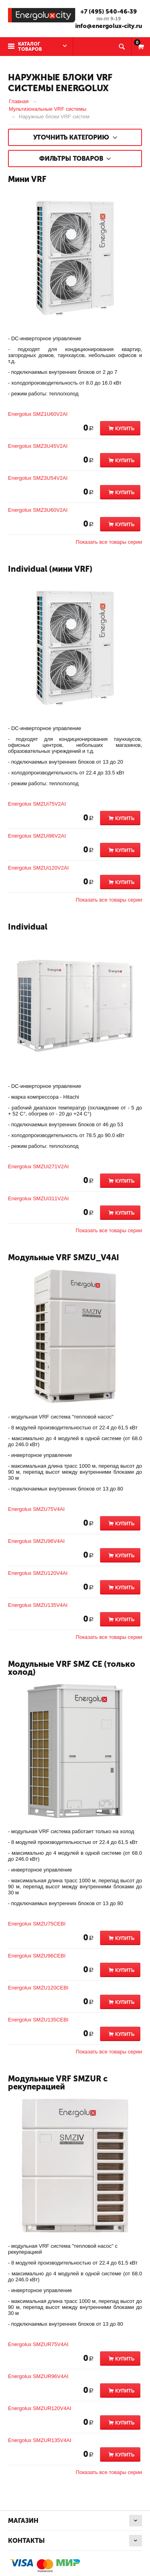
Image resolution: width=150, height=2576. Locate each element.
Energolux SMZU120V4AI (38, 1573)
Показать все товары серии (109, 542)
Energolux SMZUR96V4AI (38, 2376)
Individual (27, 927)
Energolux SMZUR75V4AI (38, 2344)
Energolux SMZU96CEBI (37, 1956)
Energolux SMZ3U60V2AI (38, 510)
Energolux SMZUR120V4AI (39, 2408)
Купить (124, 428)
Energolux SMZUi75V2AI (37, 804)
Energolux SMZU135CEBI (38, 2020)
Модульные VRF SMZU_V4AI (63, 1257)
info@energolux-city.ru (108, 26)
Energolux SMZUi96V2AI (37, 836)
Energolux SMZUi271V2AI (38, 1166)
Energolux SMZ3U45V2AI (38, 446)
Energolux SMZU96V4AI (36, 1541)
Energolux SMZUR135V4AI (39, 2440)
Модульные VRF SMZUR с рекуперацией (58, 2082)
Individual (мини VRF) (50, 569)
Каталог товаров (30, 46)
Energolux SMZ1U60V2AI (38, 414)
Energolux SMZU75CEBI (37, 1924)
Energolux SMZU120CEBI (38, 1988)
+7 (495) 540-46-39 (108, 11)
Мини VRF (27, 179)
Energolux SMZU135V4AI (38, 1605)
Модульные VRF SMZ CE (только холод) (71, 1668)
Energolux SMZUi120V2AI (38, 868)
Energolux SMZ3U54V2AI (38, 478)
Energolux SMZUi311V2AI (38, 1198)
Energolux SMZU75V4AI (36, 1509)
